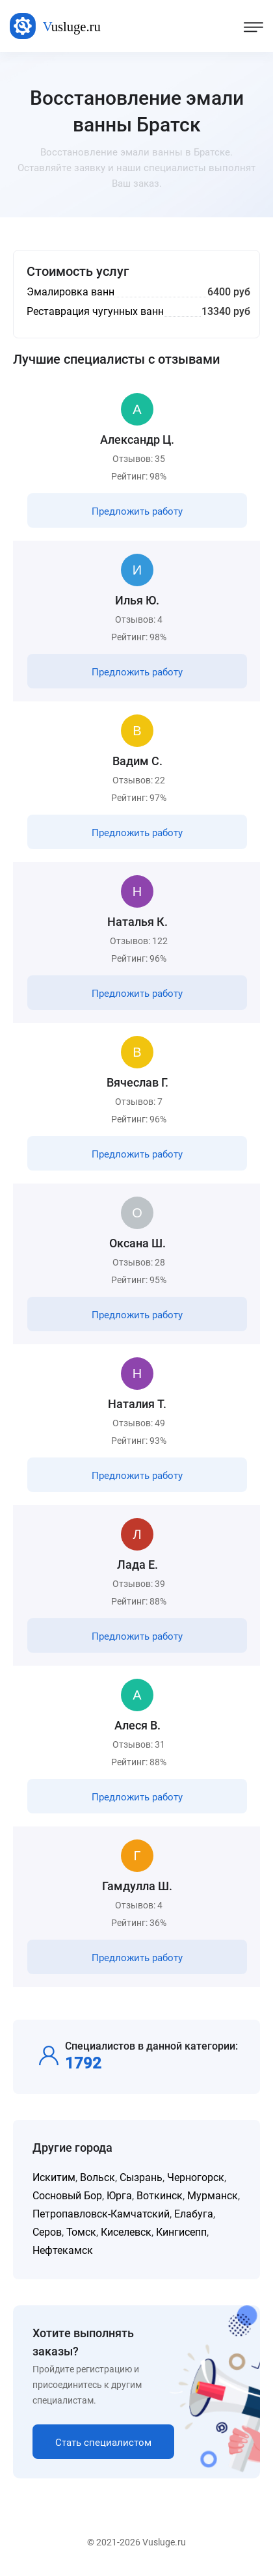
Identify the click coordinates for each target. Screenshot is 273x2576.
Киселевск (126, 2232)
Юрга (119, 2196)
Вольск (97, 2177)
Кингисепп (181, 2232)
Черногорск (195, 2177)
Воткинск (159, 2196)
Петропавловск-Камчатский (101, 2214)
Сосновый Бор (67, 2196)
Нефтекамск (62, 2250)
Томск (81, 2232)
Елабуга (193, 2214)
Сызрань (141, 2177)
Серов (47, 2232)
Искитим (53, 2177)
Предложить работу (137, 511)
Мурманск (212, 2196)
